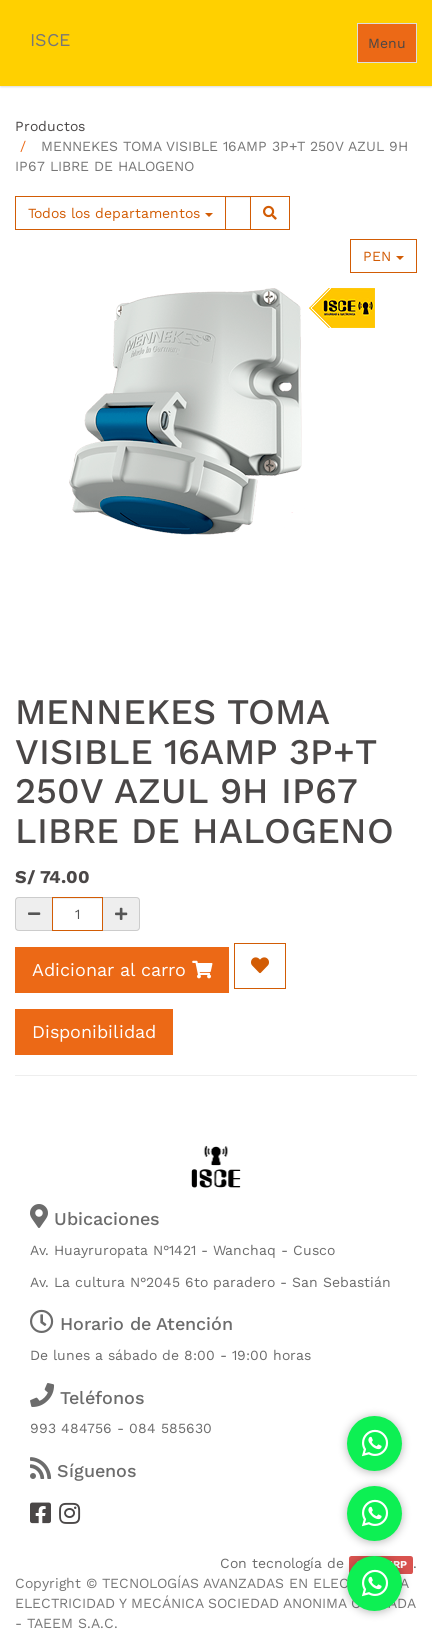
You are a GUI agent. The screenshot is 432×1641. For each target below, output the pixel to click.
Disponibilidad (94, 1031)
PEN (383, 256)
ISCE (50, 39)
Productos (50, 126)
